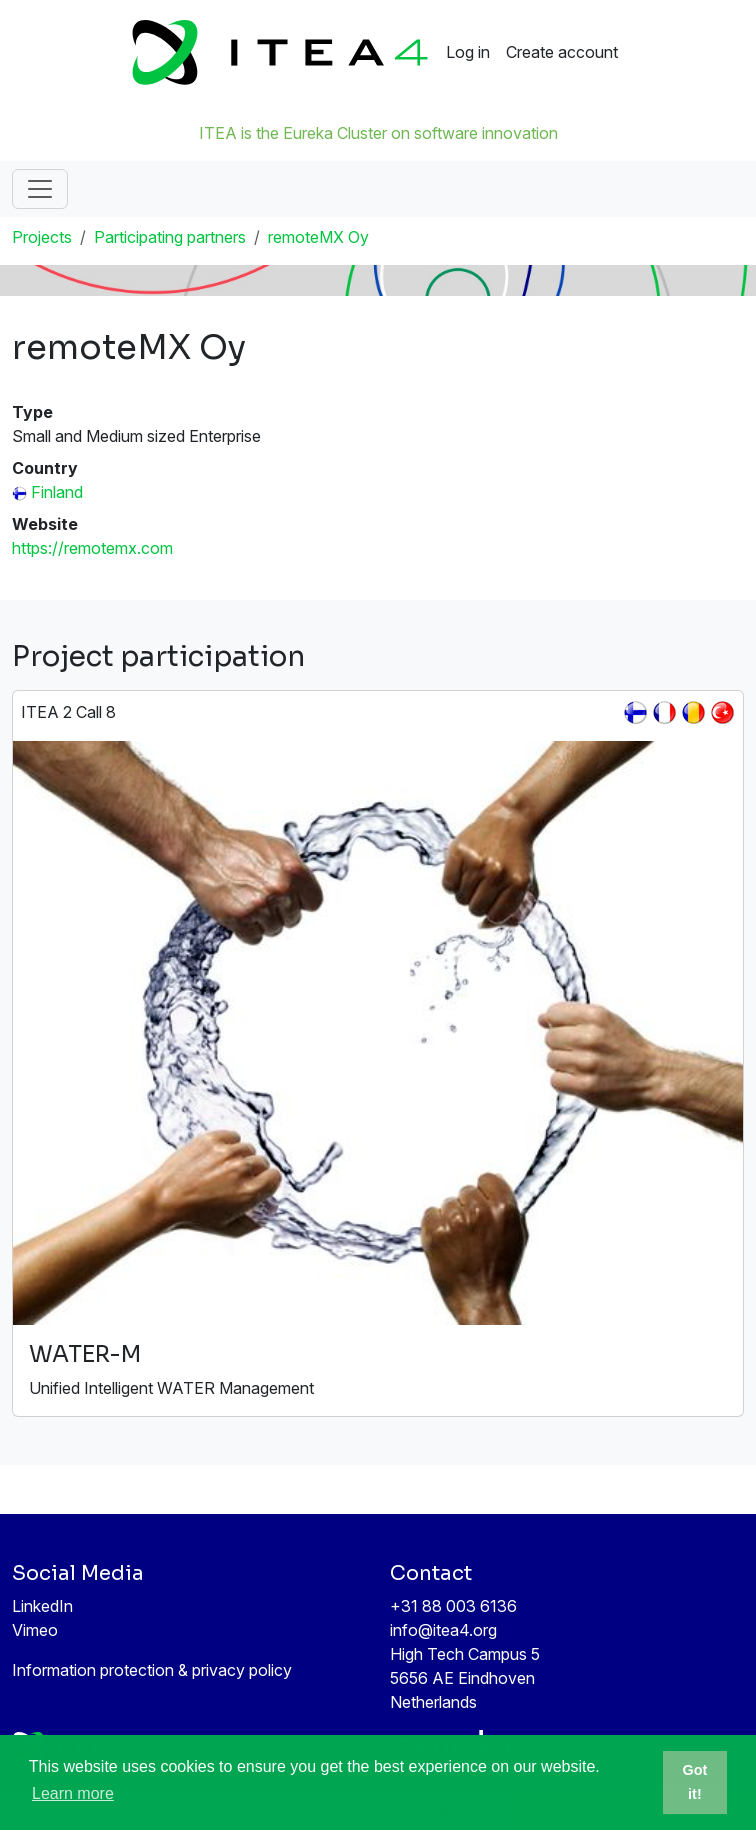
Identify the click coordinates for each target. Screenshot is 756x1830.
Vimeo (35, 1630)
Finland (57, 492)
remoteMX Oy (318, 237)
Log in (468, 52)
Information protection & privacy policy (152, 1670)
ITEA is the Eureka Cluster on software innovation (378, 133)
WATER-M (85, 1354)
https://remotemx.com (92, 548)
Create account (562, 52)
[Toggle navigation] (40, 189)
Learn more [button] (73, 1793)
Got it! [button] (695, 1782)
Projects (42, 237)
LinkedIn (42, 1606)
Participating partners (170, 237)
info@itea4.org (443, 1630)
